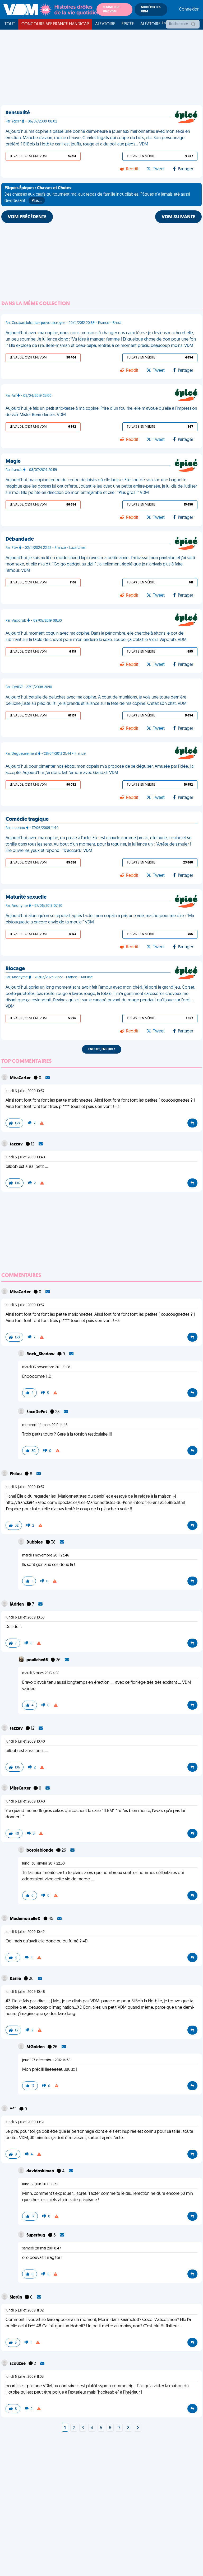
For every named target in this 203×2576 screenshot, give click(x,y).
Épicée (128, 24)
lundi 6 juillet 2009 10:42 (25, 1932)
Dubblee (35, 1542)
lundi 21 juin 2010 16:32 (40, 2184)
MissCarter (20, 1078)
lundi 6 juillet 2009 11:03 (25, 2377)
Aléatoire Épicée (157, 24)
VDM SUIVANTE (178, 217)
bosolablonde (40, 1850)
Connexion (189, 9)
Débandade (20, 539)
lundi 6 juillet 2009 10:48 (25, 1992)
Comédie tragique (27, 819)
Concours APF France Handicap (55, 24)
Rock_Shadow (40, 1354)
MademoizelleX (25, 1919)
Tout (9, 24)
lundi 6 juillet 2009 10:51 (25, 2122)
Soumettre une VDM (111, 9)
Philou (16, 1474)
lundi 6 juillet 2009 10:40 (25, 1157)
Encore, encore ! (101, 1049)
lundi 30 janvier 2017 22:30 (43, 1864)
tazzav (17, 1144)
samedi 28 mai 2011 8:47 (41, 2249)
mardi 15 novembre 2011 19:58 (46, 1367)
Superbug (36, 2235)
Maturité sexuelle (26, 897)
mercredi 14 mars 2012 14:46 (45, 1425)
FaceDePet (37, 1412)
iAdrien (17, 1604)
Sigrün (16, 2297)
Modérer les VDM (150, 9)
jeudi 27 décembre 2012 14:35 (46, 2060)
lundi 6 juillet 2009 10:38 (25, 1618)
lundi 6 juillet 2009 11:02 (25, 2311)
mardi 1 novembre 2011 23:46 (45, 1556)
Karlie (16, 1979)
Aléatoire (105, 24)
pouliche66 (37, 1660)
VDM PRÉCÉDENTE (27, 217)
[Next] (137, 2428)
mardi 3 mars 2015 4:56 (40, 1673)
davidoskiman (40, 2171)
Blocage (15, 968)
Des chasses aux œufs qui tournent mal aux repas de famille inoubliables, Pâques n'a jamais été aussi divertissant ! (97, 195)
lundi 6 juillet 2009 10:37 (25, 1091)
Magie (13, 461)
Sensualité (18, 113)
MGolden (35, 2047)
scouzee (18, 2364)
